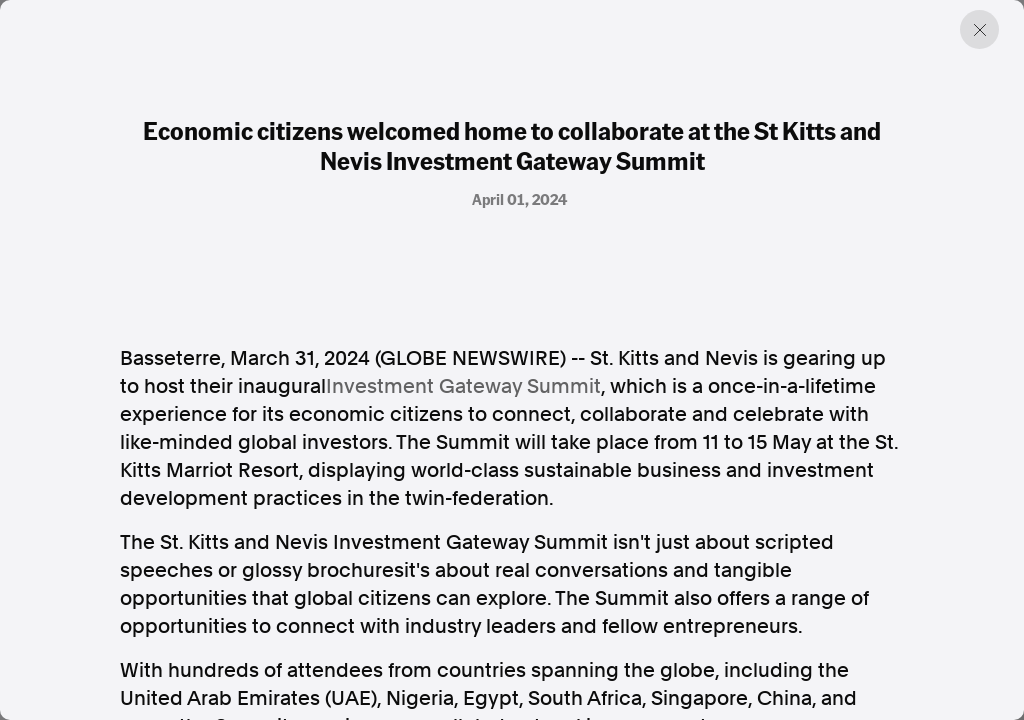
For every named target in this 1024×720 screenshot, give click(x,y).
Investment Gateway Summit (463, 386)
